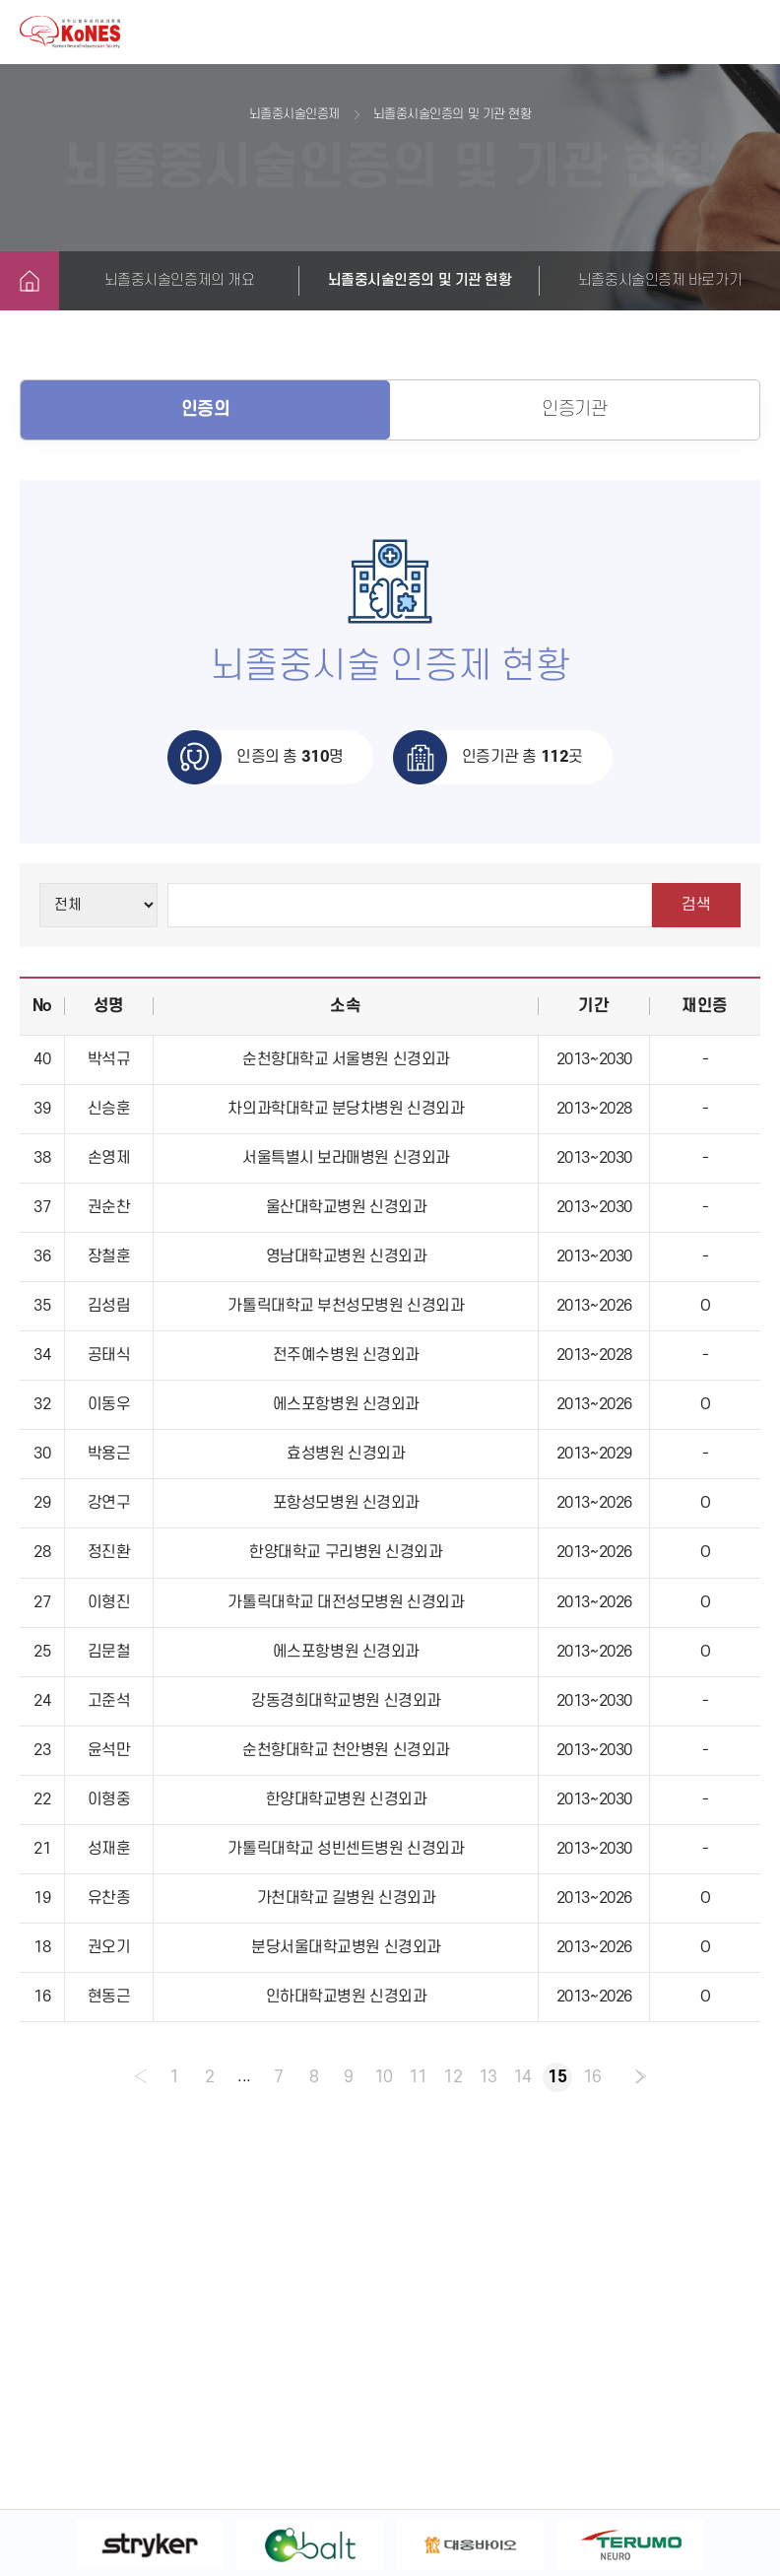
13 (488, 2077)
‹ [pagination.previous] (138, 2077)
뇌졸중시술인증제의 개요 (179, 280)
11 (418, 2077)
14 (523, 2077)
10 (382, 2077)
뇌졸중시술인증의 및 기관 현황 (420, 280)
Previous (34, 2544)
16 (593, 2077)
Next (745, 2544)
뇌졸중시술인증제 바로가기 (660, 280)
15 (558, 2077)
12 (453, 2077)
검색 (696, 905)
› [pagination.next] (642, 2077)
